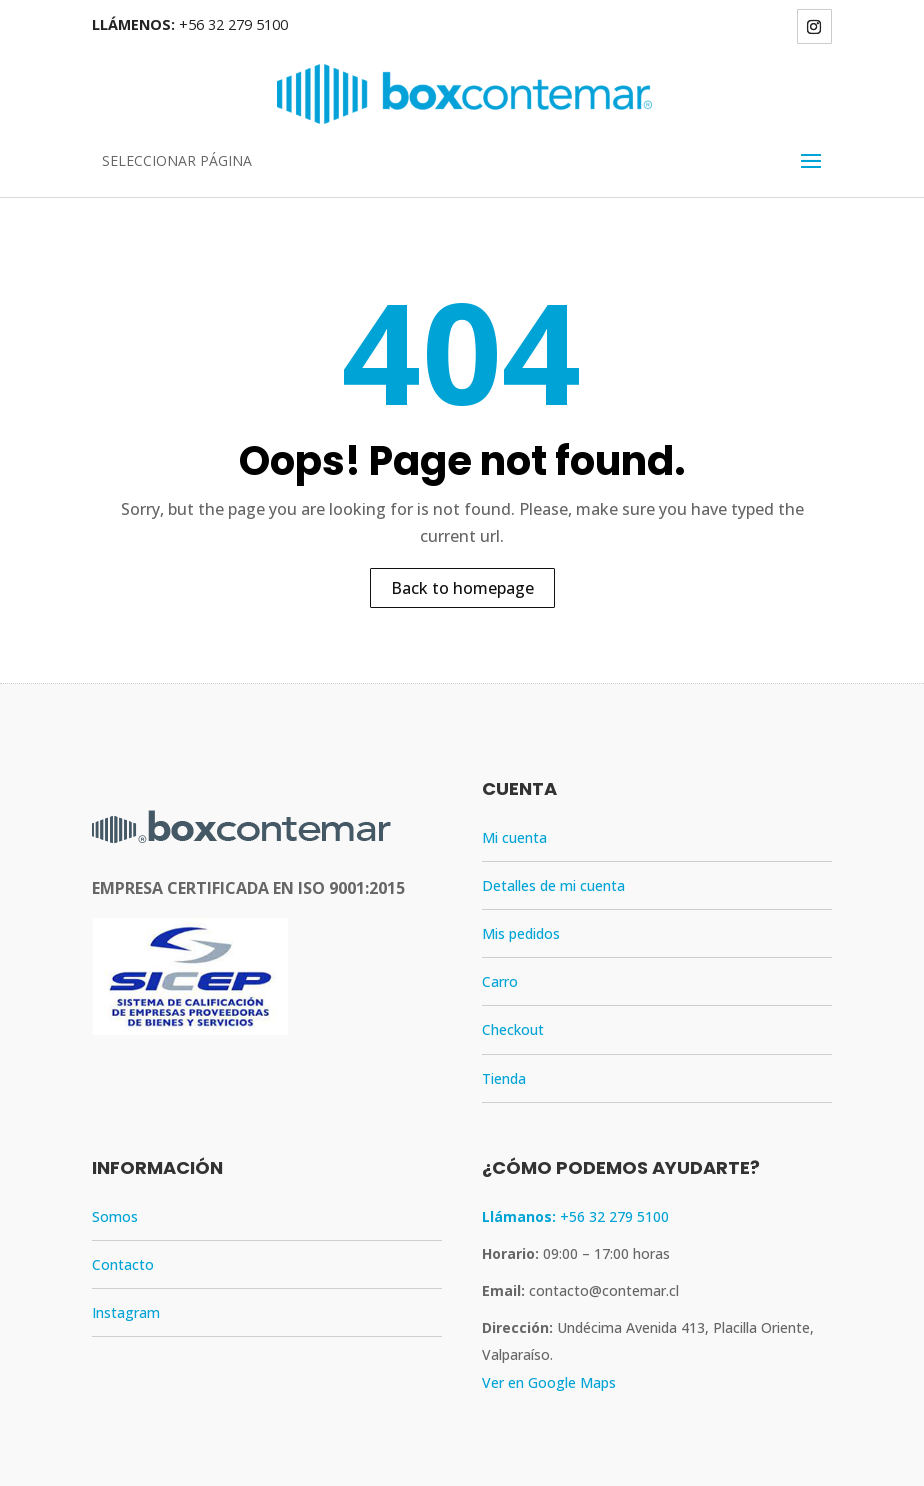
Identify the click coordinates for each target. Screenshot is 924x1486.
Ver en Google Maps (549, 1382)
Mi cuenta (514, 837)
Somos (115, 1216)
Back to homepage (462, 588)
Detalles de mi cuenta (553, 885)
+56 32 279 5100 (233, 24)
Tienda (504, 1078)
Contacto (123, 1264)
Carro (500, 981)
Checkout (513, 1029)
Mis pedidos (521, 933)
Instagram (126, 1312)
